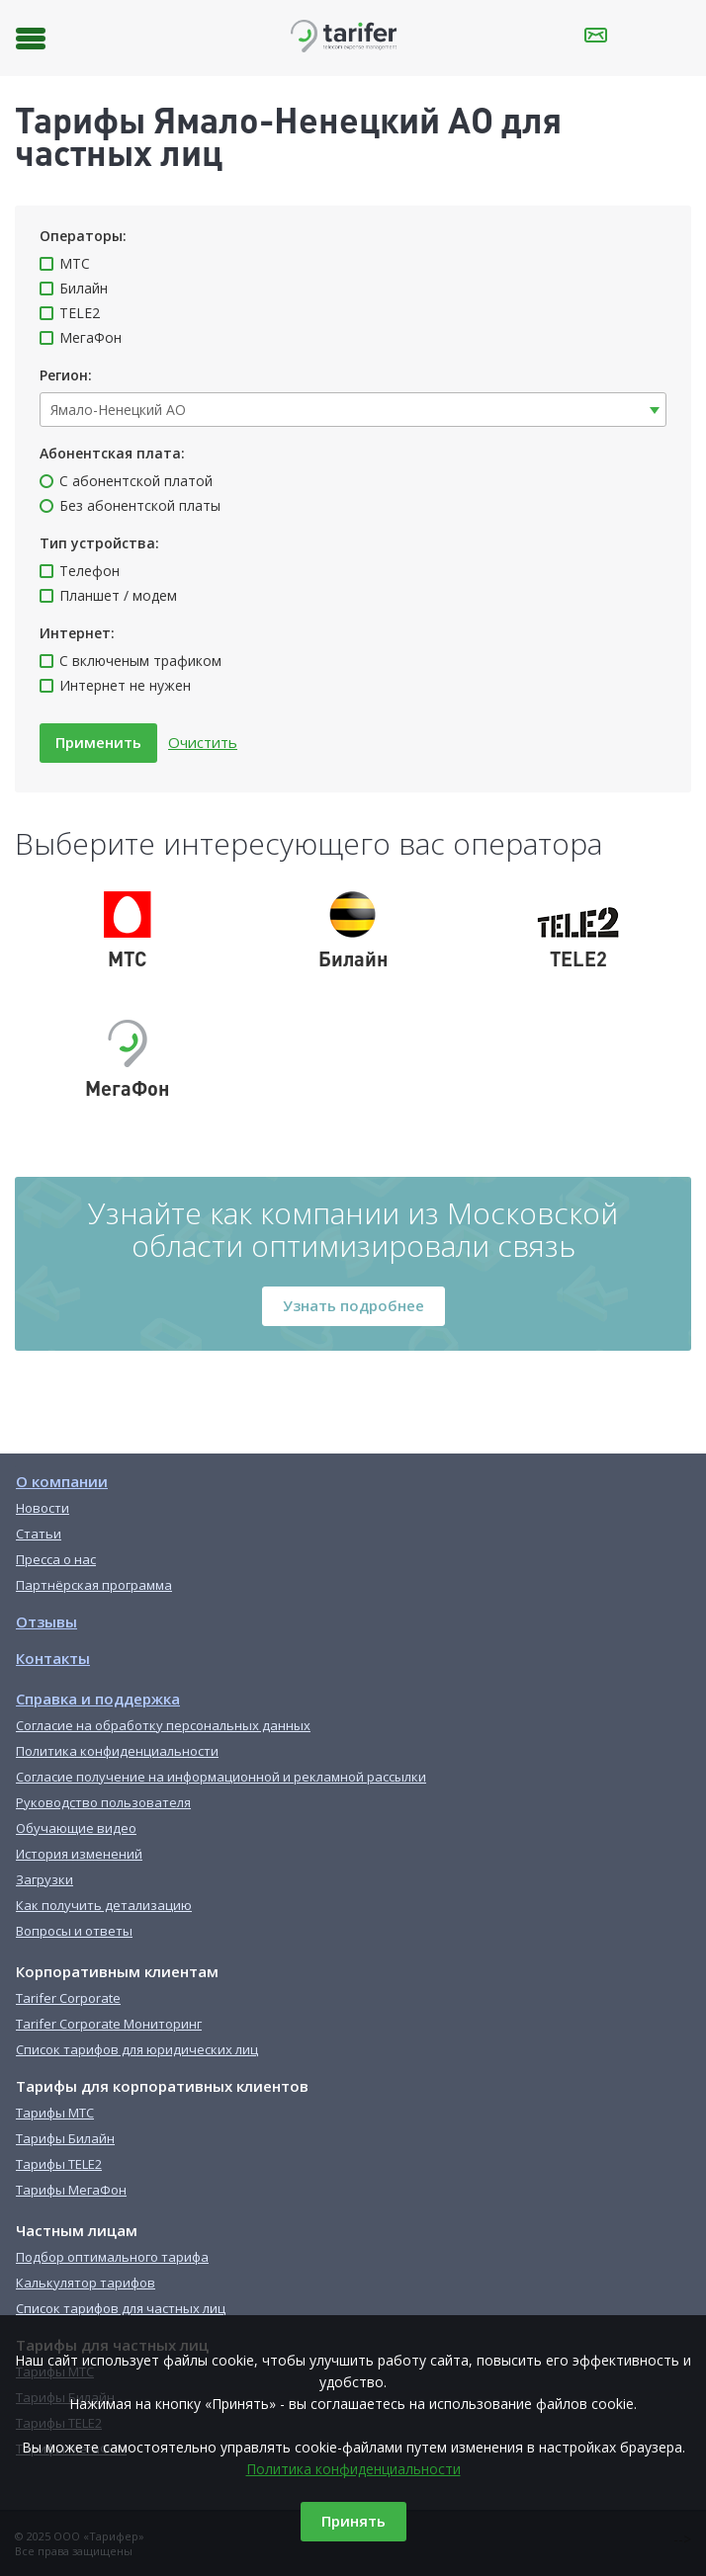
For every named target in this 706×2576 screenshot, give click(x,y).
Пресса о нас (56, 1559)
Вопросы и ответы (74, 1931)
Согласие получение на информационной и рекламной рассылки (221, 1777)
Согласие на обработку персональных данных (163, 1725)
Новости (42, 1508)
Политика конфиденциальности (353, 2468)
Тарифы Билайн (65, 2138)
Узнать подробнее (353, 1305)
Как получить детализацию (104, 1905)
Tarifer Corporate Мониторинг (109, 2024)
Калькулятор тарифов (85, 2282)
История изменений (79, 1854)
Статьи (38, 1533)
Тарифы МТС (55, 2112)
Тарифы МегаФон (71, 2190)
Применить (98, 742)
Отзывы (46, 1621)
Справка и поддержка (98, 1698)
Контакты (53, 1658)
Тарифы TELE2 (59, 2164)
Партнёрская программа (94, 1585)
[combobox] (353, 409)
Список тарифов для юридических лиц (137, 2049)
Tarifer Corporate (68, 1998)
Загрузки (44, 1879)
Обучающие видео (76, 1828)
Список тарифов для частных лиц (120, 2308)
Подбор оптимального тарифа (112, 2257)
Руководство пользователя (103, 1802)
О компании (62, 1481)
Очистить (202, 742)
